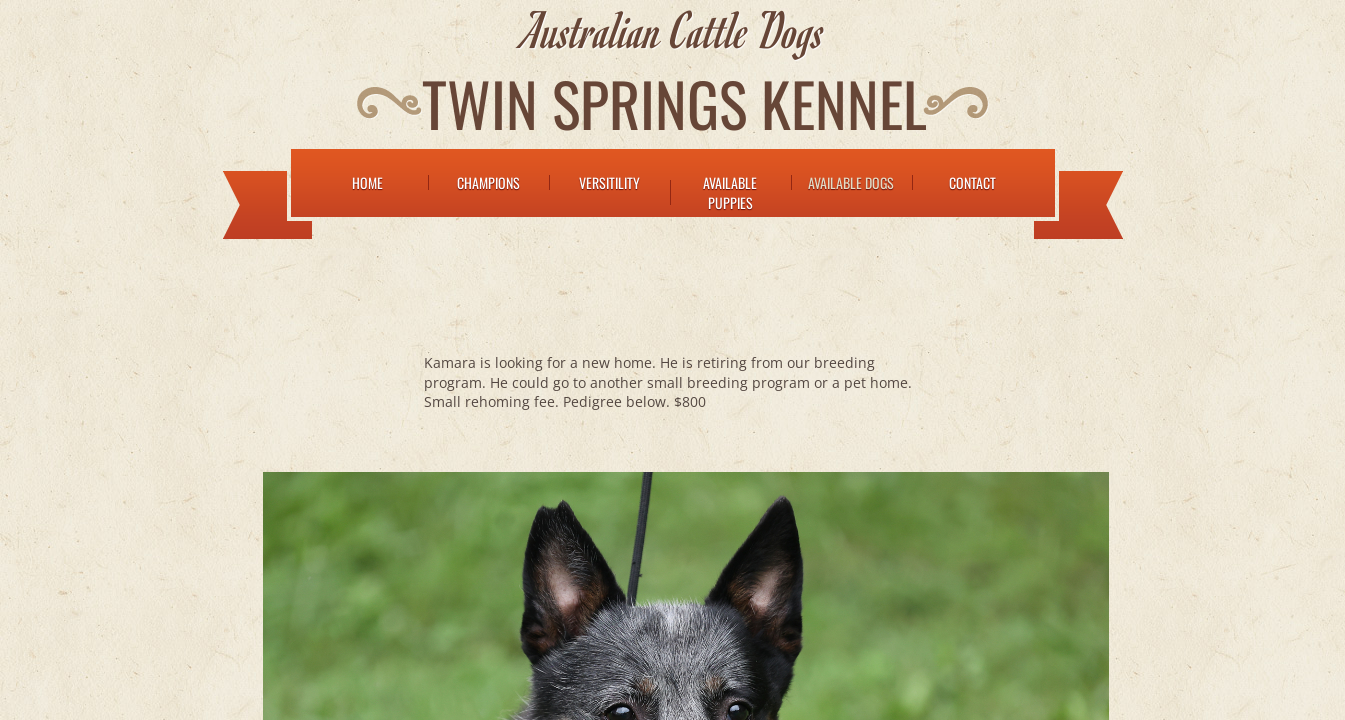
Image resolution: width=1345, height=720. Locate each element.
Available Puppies (730, 192)
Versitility (609, 182)
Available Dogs (851, 182)
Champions (488, 182)
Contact (972, 182)
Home (367, 182)
